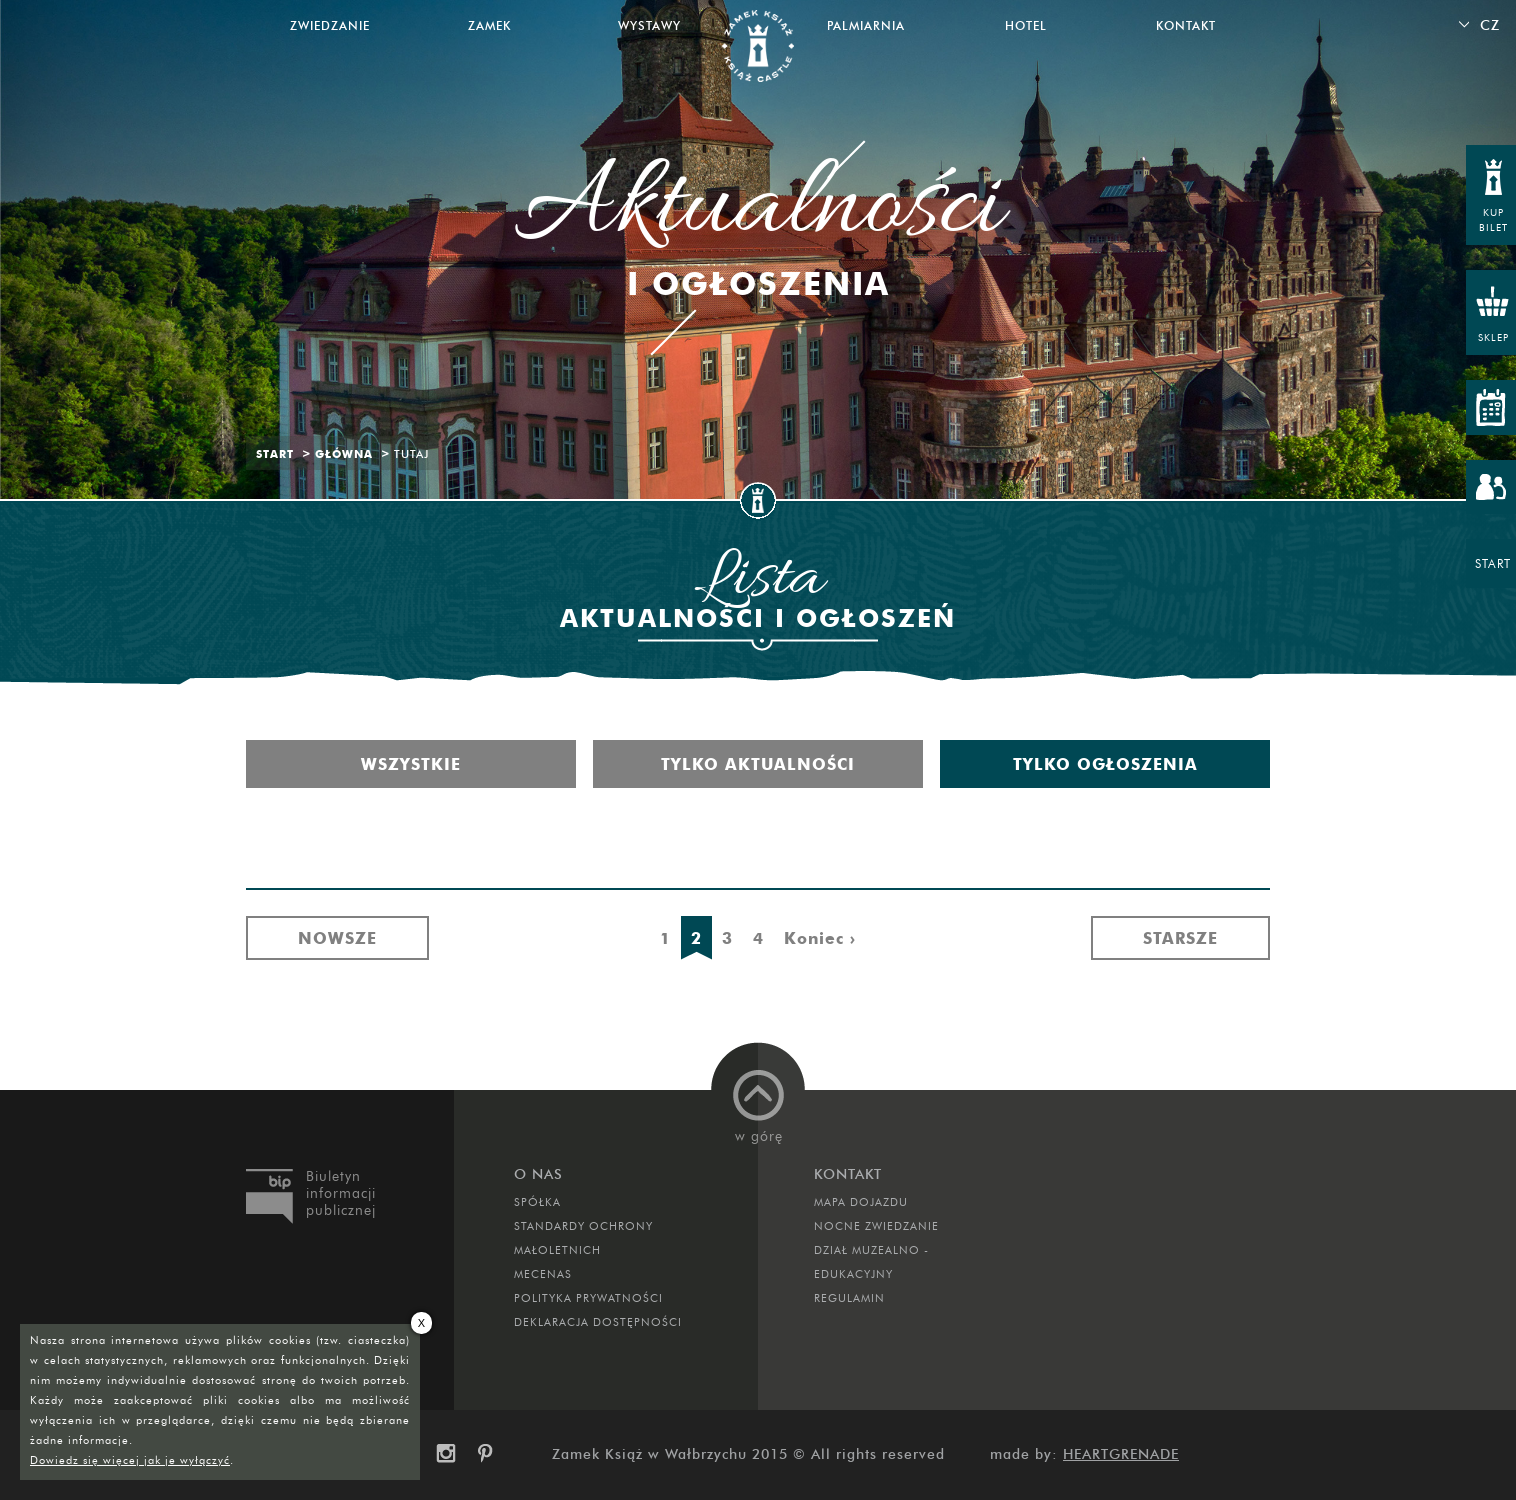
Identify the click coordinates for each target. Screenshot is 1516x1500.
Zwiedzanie (330, 25)
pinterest (492, 1454)
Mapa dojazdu (861, 1202)
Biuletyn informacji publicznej (341, 1193)
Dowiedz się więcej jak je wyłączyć (130, 1460)
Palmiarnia (866, 25)
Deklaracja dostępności (598, 1322)
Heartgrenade (1121, 1454)
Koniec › (820, 938)
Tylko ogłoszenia (1105, 764)
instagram (445, 1454)
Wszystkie (411, 764)
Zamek (489, 25)
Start (275, 454)
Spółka (537, 1202)
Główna (344, 454)
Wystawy (649, 25)
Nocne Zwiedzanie (876, 1226)
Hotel (1026, 25)
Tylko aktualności (758, 764)
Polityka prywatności (588, 1298)
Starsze (1180, 938)
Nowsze (337, 938)
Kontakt (1186, 25)
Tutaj (411, 454)
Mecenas (543, 1274)
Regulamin (849, 1298)
